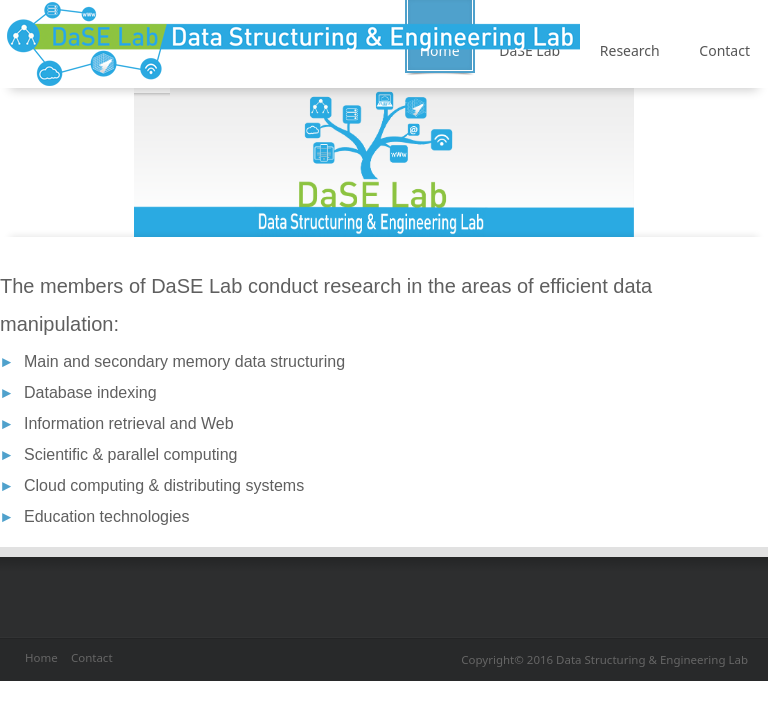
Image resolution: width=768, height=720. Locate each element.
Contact (92, 657)
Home (41, 657)
